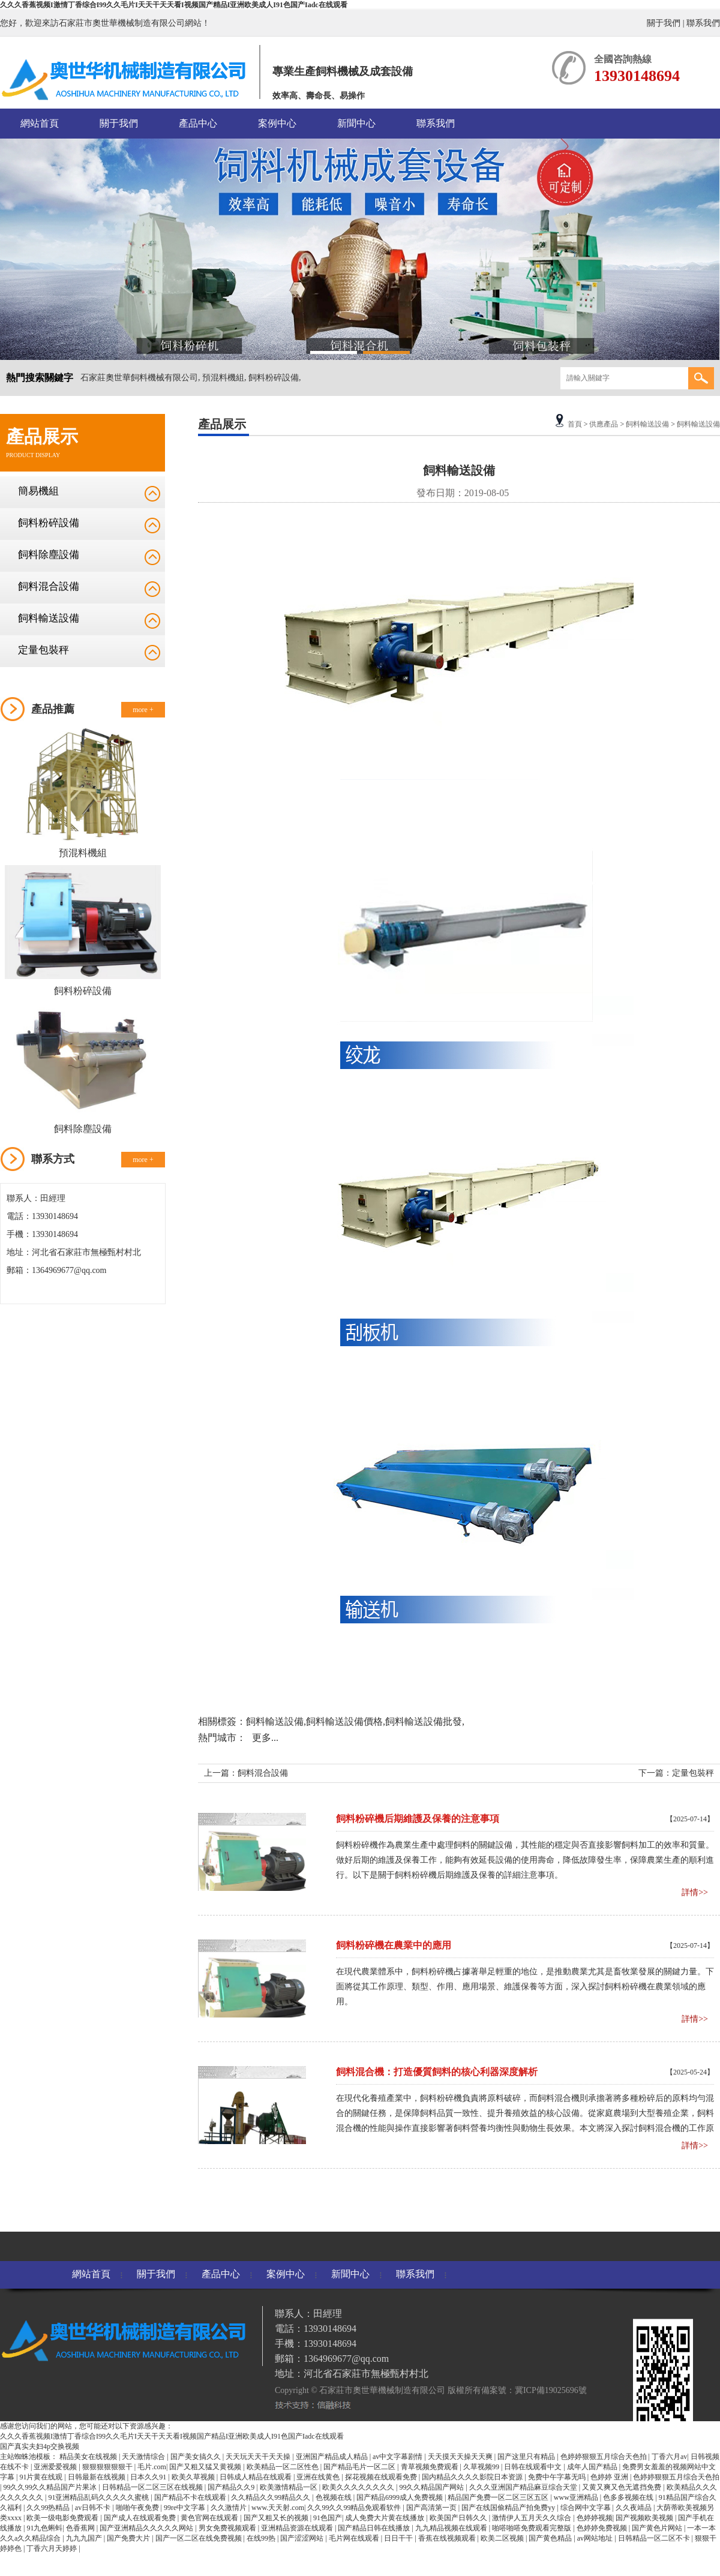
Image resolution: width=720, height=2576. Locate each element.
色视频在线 (334, 2497)
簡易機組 (38, 491)
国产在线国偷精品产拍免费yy (509, 2507)
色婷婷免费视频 (603, 2528)
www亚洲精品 (577, 2497)
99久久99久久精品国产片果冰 (50, 2487)
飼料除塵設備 (48, 554)
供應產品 (603, 424)
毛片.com (151, 2467)
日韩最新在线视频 (97, 2477)
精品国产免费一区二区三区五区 (499, 2497)
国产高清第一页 (432, 2507)
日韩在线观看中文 (533, 2467)
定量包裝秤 (43, 650)
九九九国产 (85, 2538)
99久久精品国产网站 (432, 2487)
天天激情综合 (144, 2456)
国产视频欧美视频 (645, 2518)
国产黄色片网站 (658, 2528)
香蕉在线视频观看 (448, 2538)
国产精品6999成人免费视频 (400, 2497)
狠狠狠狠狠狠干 (108, 2467)
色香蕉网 (81, 2528)
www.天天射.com (277, 2507)
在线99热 (262, 2538)
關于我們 (663, 23)
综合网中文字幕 (586, 2507)
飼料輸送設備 (48, 618)
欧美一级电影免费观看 (63, 2518)
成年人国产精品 (593, 2467)
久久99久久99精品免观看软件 (355, 2507)
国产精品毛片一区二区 (360, 2467)
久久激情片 (229, 2507)
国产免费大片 (129, 2538)
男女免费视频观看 (228, 2528)
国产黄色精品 (551, 2538)
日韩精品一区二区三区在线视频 (153, 2487)
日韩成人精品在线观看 (256, 2477)
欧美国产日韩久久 (459, 2518)
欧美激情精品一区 (289, 2487)
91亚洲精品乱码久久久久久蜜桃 (99, 2497)
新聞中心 (356, 123)
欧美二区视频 (503, 2538)
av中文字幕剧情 (398, 2456)
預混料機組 (83, 853)
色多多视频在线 (629, 2497)
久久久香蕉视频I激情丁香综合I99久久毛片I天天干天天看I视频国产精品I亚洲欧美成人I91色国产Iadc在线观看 (173, 5)
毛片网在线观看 (355, 2538)
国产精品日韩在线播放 (375, 2528)
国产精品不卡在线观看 (191, 2497)
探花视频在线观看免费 (382, 2477)
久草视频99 (482, 2467)
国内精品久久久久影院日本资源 (473, 2477)
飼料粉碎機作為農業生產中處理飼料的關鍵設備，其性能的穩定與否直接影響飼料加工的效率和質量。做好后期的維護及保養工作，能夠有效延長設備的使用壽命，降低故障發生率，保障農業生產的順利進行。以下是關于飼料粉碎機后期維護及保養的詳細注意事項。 (525, 1860)
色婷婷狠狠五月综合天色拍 (604, 2456)
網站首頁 (39, 123)
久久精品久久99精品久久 (271, 2497)
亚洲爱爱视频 (56, 2467)
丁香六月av (669, 2456)
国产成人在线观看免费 (141, 2518)
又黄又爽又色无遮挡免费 (622, 2487)
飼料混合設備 (48, 586)
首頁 (575, 424)
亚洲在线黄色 (318, 2477)
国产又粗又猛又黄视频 (206, 2467)
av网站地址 (595, 2538)
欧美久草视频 (194, 2477)
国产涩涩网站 (302, 2538)
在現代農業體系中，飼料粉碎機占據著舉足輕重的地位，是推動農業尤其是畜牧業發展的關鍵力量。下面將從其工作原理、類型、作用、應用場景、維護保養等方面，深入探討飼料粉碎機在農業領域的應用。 (525, 1986)
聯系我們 (703, 23)
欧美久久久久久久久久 (359, 2487)
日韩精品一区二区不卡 (655, 2538)
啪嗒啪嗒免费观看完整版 (532, 2528)
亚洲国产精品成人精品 (333, 2456)
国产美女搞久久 (196, 2456)
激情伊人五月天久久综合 (532, 2518)
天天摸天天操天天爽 (461, 2456)
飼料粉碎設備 (48, 523)
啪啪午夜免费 (138, 2507)
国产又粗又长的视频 (277, 2518)
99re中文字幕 (185, 2507)
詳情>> (695, 1892)
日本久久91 (149, 2477)
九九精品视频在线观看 (452, 2528)
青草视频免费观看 (430, 2467)
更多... (265, 1738)
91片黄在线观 (41, 2477)
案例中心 (277, 123)
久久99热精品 (48, 2507)
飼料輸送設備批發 (423, 1721)
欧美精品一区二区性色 (283, 2467)
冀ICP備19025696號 (551, 2390)
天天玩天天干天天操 (259, 2456)
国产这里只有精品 (527, 2456)
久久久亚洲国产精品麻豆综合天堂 (524, 2487)
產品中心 (198, 123)
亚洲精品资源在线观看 (298, 2528)
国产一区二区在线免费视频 (199, 2538)
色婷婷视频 (595, 2518)
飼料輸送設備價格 (344, 1721)
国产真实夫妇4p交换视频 (39, 2446)
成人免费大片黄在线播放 (385, 2518)
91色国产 (327, 2518)
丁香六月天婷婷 (52, 2548)
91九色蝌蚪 (44, 2528)
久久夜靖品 (634, 2507)
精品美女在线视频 (89, 2456)
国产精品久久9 (232, 2487)
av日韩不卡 (93, 2507)
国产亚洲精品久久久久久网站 (147, 2528)
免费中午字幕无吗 (557, 2477)
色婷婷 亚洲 (610, 2477)
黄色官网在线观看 (210, 2518)
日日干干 (399, 2538)
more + (143, 709)
